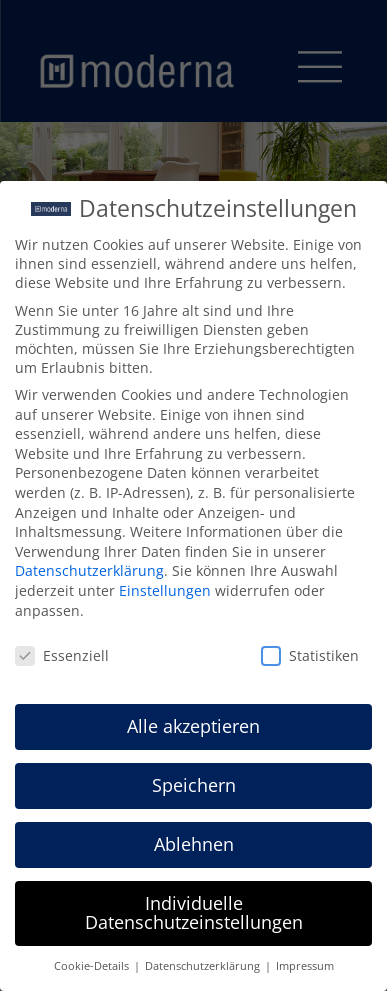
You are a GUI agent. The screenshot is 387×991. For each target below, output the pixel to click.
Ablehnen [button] (194, 839)
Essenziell (62, 651)
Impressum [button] (305, 962)
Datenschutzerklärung (89, 566)
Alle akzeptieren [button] (193, 721)
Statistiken (310, 651)
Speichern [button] (194, 780)
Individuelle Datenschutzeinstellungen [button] (194, 908)
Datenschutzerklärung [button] (204, 962)
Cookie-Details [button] (93, 962)
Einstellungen (165, 585)
